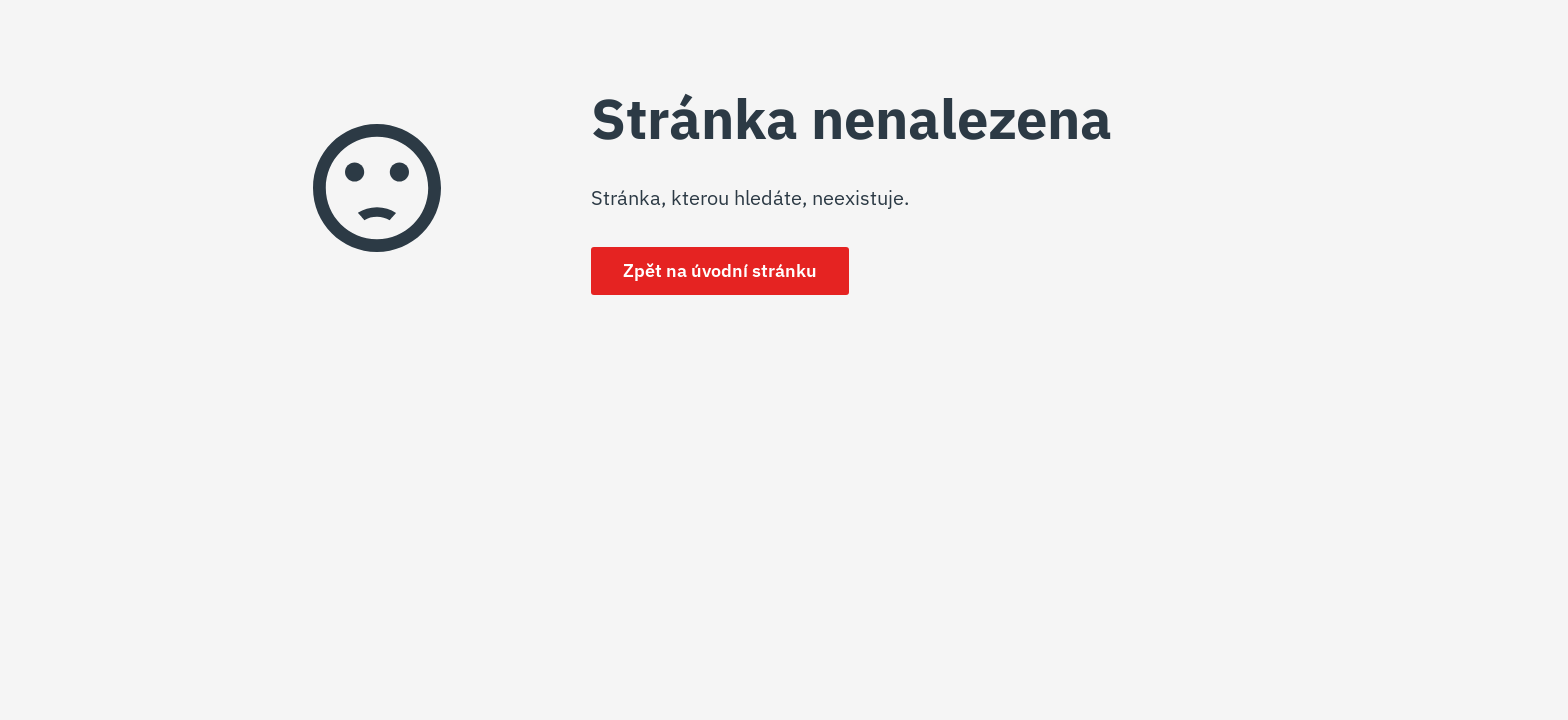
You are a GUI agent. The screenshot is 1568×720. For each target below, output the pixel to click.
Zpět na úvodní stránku (720, 270)
